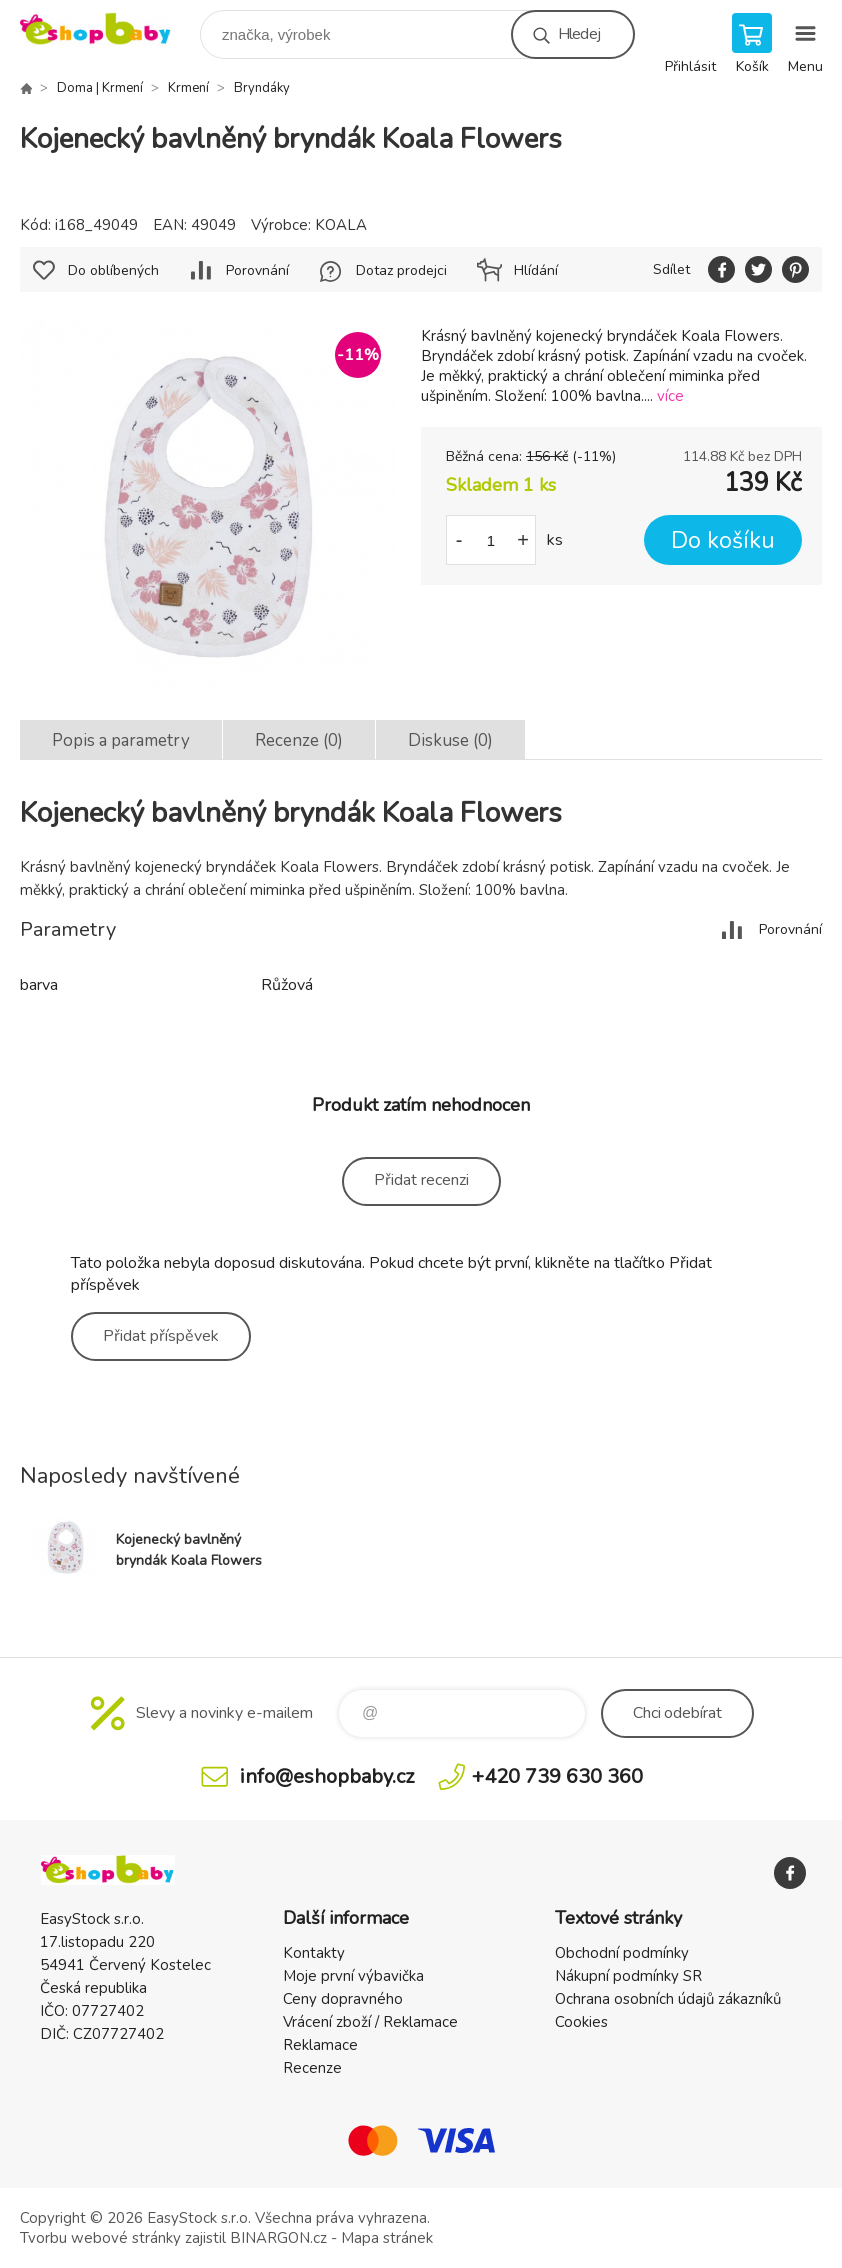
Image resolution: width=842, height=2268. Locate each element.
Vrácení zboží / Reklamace (370, 2022)
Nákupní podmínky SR (628, 1976)
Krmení (188, 88)
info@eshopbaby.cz (327, 1776)
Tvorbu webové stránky (100, 2238)
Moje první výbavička (353, 1976)
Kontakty (314, 1953)
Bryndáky (262, 88)
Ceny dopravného (343, 1999)
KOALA (341, 225)
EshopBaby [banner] (108, 29)
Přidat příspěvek (161, 1336)
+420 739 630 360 (557, 1776)
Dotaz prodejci (401, 270)
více (670, 396)
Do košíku (723, 540)
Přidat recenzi (421, 1180)
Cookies (581, 2022)
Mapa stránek (387, 2238)
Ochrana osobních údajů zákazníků (668, 1999)
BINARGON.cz (278, 2238)
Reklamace (320, 2045)
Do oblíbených (113, 270)
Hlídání (536, 270)
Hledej (579, 34)
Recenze (312, 2068)
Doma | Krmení (100, 88)
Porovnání (257, 270)
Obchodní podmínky (622, 1953)
